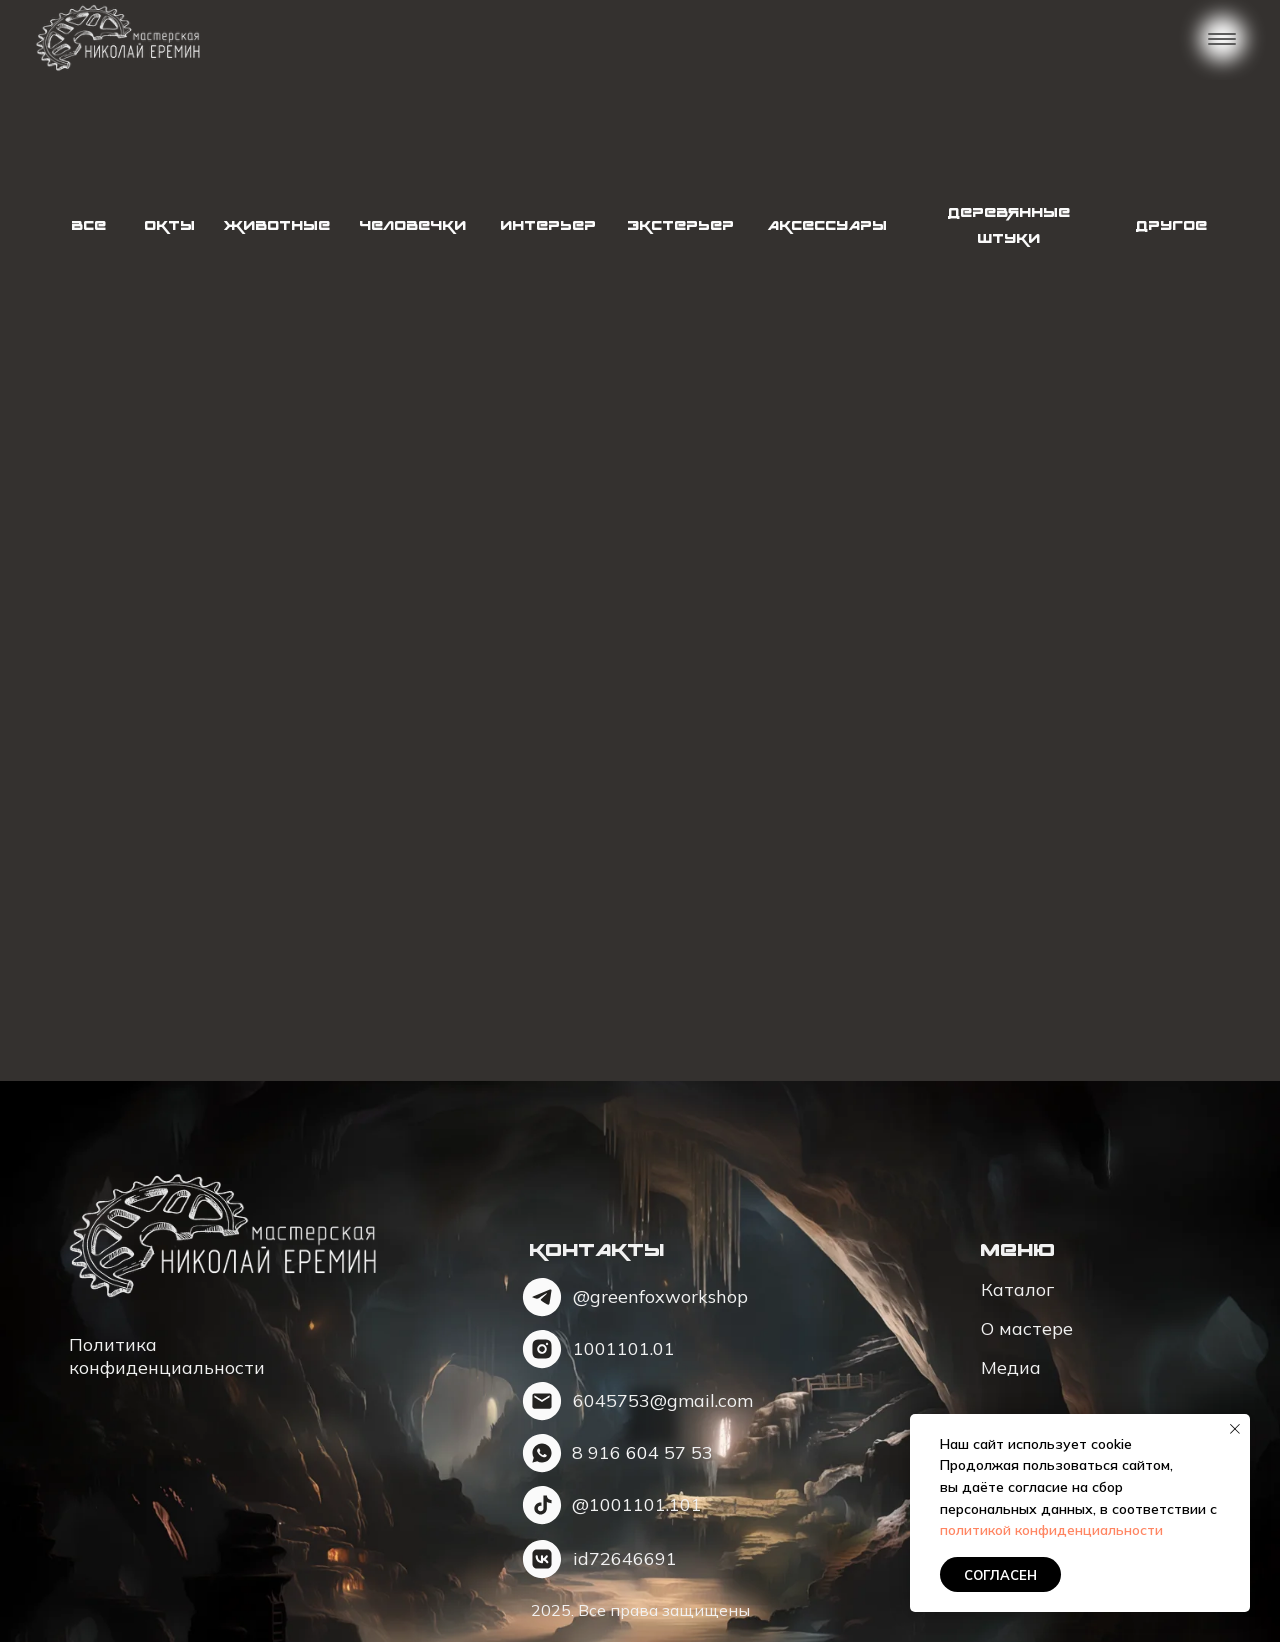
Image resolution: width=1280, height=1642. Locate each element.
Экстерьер (680, 225)
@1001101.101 (637, 1504)
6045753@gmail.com (663, 1400)
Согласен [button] (1000, 1575)
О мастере (1027, 1328)
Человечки (412, 225)
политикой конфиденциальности (1051, 1530)
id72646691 (625, 1558)
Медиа (1011, 1367)
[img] (117, 38)
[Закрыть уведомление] (1235, 1429)
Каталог (1017, 1289)
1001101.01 (624, 1348)
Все (88, 225)
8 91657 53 (642, 1452)
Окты (169, 225)
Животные (276, 225)
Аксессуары (827, 225)
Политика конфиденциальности (167, 1356)
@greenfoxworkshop (660, 1296)
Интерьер (548, 225)
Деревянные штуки (1009, 225)
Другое (1171, 225)
